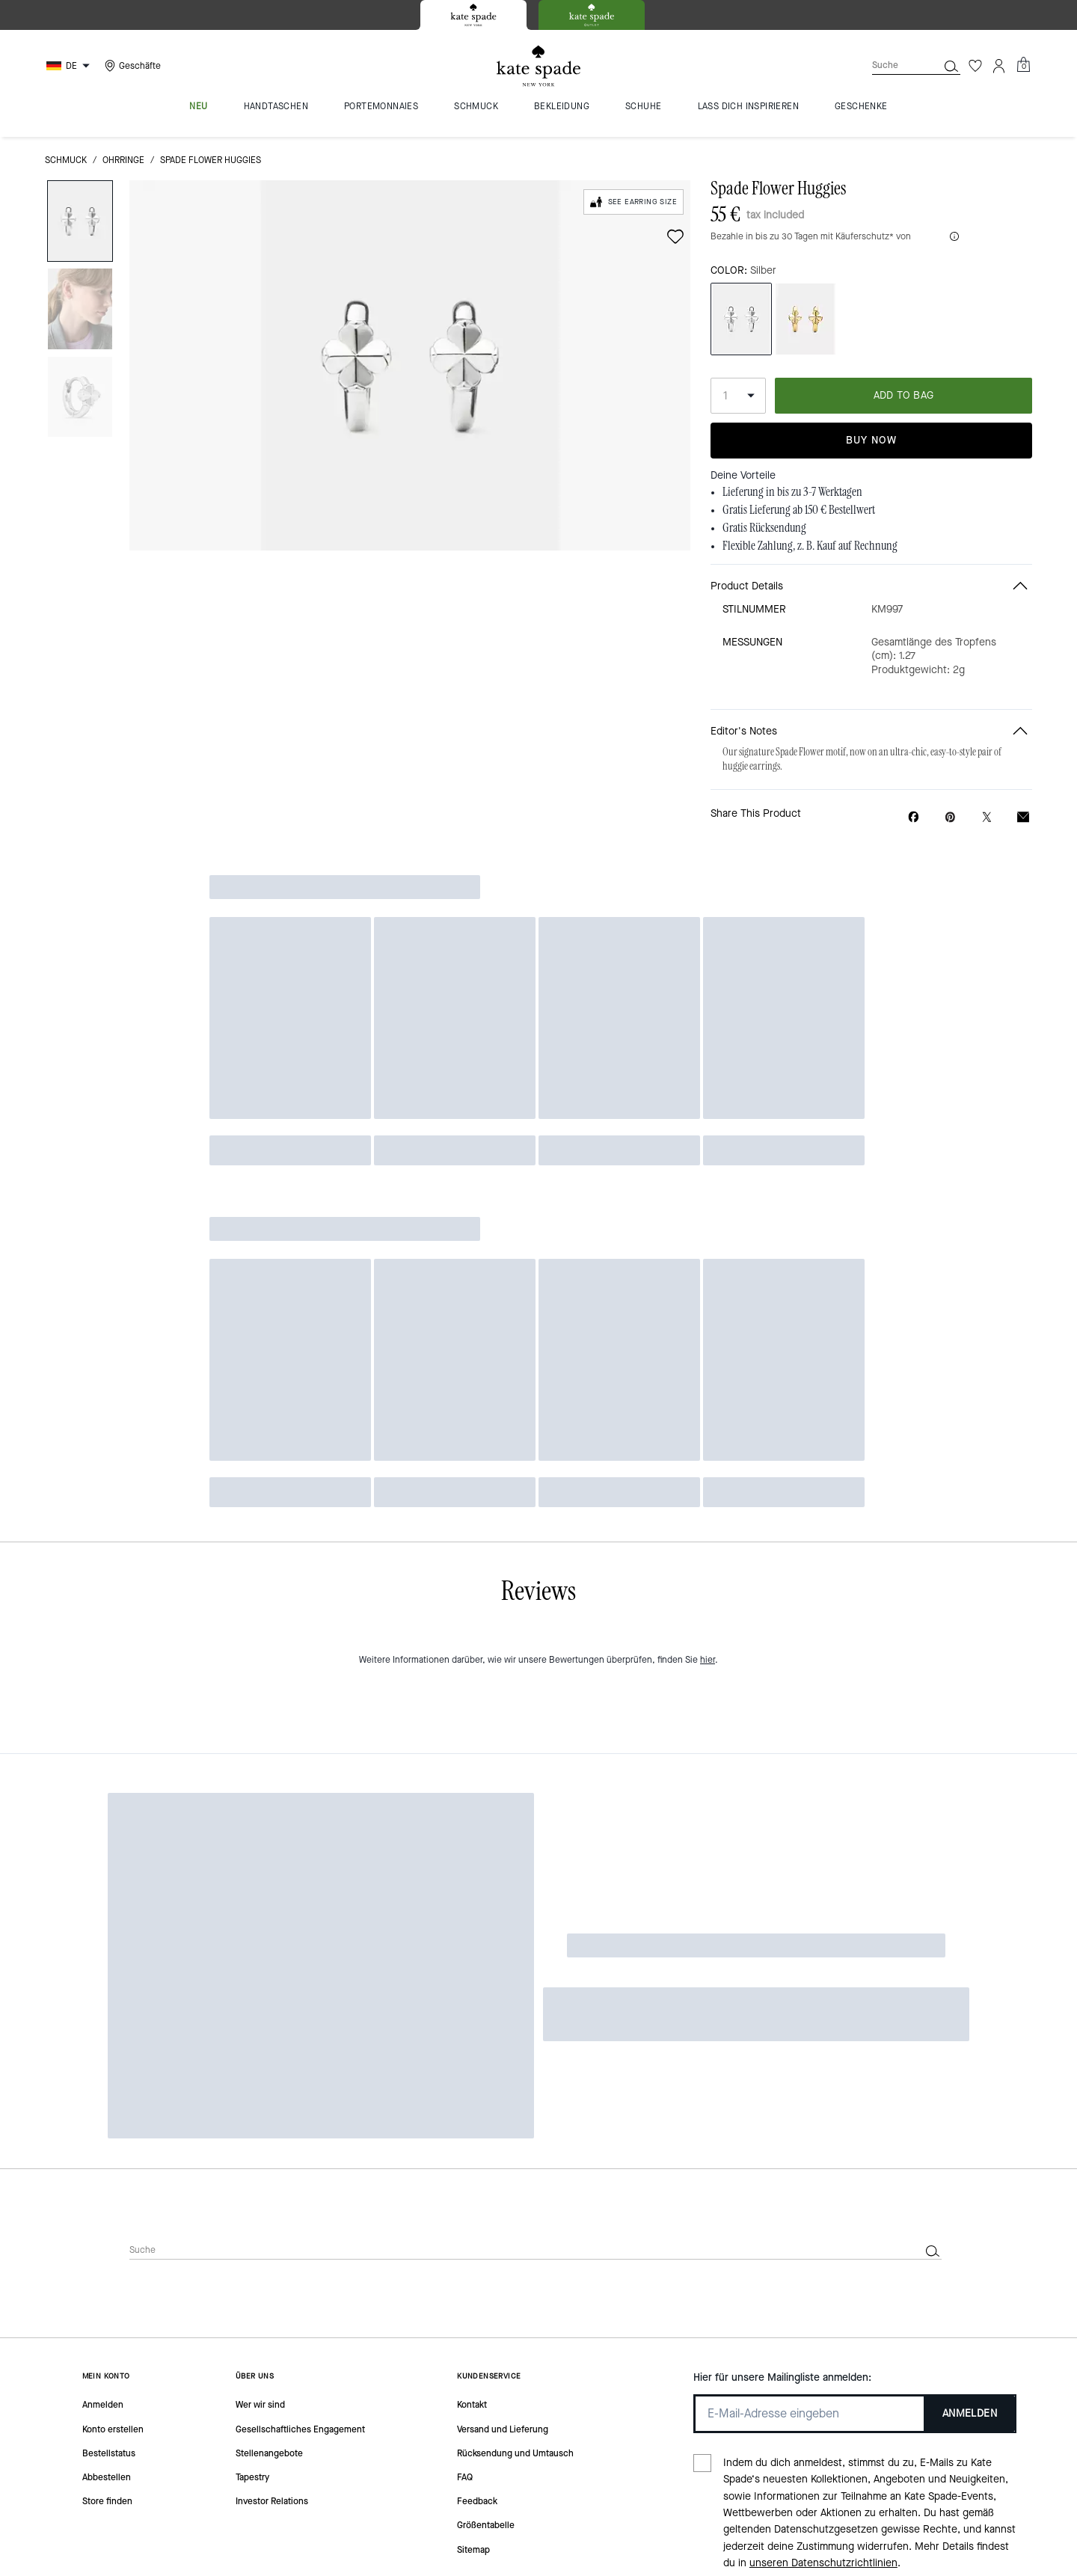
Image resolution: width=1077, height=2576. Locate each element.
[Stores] (131, 66)
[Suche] (893, 65)
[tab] (473, 15)
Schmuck (66, 160)
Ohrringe (123, 160)
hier (707, 1699)
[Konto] (999, 66)
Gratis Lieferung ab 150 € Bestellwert (798, 510)
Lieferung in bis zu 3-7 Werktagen (792, 492)
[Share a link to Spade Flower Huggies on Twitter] (987, 817)
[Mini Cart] (1023, 65)
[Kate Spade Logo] (538, 66)
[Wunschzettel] (975, 66)
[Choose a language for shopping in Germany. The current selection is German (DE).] (70, 66)
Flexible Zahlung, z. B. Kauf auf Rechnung (810, 546)
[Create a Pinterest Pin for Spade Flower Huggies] (950, 817)
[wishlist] (675, 236)
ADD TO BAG (904, 395)
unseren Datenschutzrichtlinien (823, 2154)
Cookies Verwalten (463, 2346)
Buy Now (871, 440)
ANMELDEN (969, 2004)
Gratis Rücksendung (764, 528)
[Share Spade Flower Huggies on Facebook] (913, 817)
